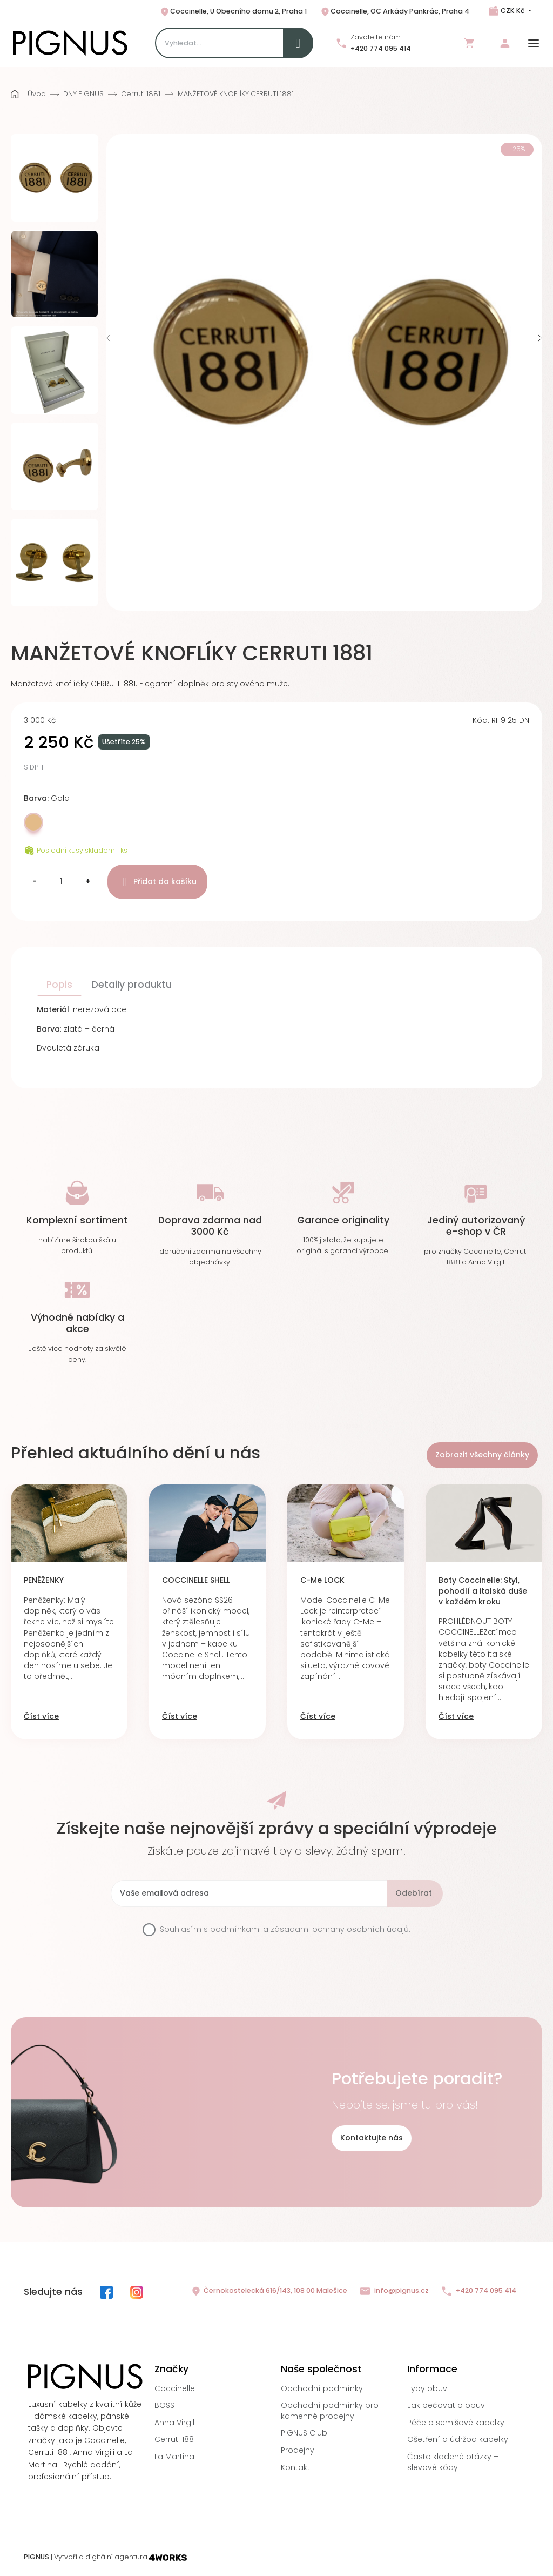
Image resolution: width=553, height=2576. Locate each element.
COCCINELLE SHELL (196, 1580)
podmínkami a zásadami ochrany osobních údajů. (310, 1929)
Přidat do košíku (157, 882)
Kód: (481, 720)
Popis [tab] (59, 984)
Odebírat (413, 1893)
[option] (54, 178)
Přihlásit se (505, 43)
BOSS (164, 2405)
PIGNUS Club (304, 2432)
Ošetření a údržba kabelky (457, 2439)
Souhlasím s (285, 1929)
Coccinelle (174, 2388)
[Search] (234, 43)
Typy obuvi (428, 2388)
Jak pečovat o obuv (446, 2405)
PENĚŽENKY (44, 1580)
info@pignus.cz (394, 2291)
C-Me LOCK (322, 1580)
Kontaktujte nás (371, 2137)
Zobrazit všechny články (482, 1454)
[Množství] (61, 881)
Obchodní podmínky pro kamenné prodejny (330, 2410)
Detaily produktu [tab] (132, 984)
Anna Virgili (175, 2422)
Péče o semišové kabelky (455, 2422)
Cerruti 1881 (175, 2439)
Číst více (41, 1716)
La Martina (174, 2456)
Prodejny (297, 2450)
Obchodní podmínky (322, 2388)
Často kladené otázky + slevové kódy (452, 2462)
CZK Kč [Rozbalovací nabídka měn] (512, 10)
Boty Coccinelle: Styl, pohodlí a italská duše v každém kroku (483, 1591)
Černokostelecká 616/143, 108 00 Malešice (269, 2291)
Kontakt (295, 2467)
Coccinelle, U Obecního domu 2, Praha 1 (233, 12)
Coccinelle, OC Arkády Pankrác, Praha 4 (394, 12)
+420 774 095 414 (380, 48)
